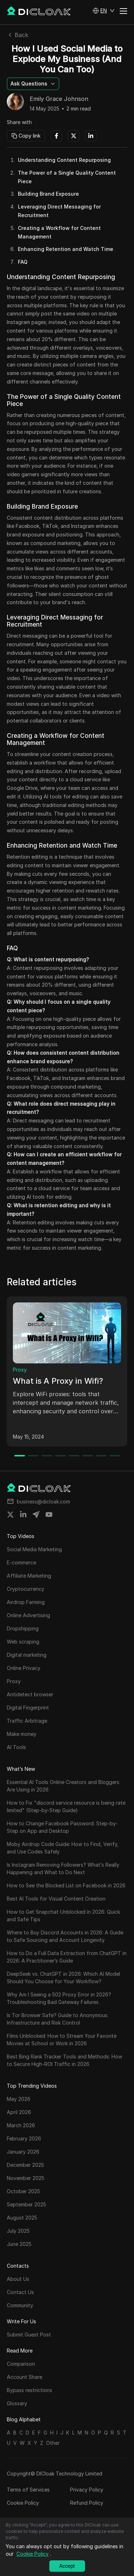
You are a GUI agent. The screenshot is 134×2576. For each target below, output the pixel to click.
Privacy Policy (86, 2490)
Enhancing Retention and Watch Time (65, 249)
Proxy (20, 1370)
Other (53, 2443)
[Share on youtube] (49, 1514)
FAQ (23, 262)
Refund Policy (86, 2503)
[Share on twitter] (10, 1514)
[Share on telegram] (36, 1514)
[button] (104, 10)
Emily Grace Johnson (59, 99)
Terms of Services (28, 2490)
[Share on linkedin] (23, 1514)
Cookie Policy (23, 2503)
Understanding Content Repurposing (64, 160)
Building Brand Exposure (48, 194)
